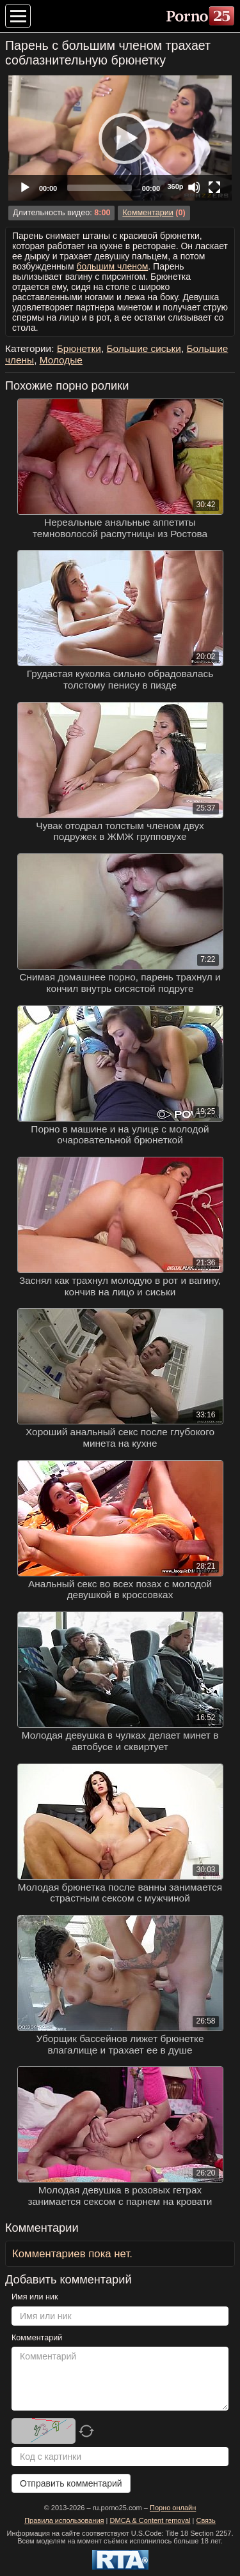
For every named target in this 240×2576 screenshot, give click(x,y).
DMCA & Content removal (150, 2520)
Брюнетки (79, 348)
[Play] (120, 138)
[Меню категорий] (18, 16)
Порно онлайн (173, 2507)
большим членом (112, 266)
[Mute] (194, 187)
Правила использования (64, 2520)
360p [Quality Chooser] (175, 186)
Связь (205, 2520)
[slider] (99, 188)
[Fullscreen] (214, 187)
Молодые (61, 359)
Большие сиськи (143, 348)
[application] (120, 138)
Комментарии (147, 212)
